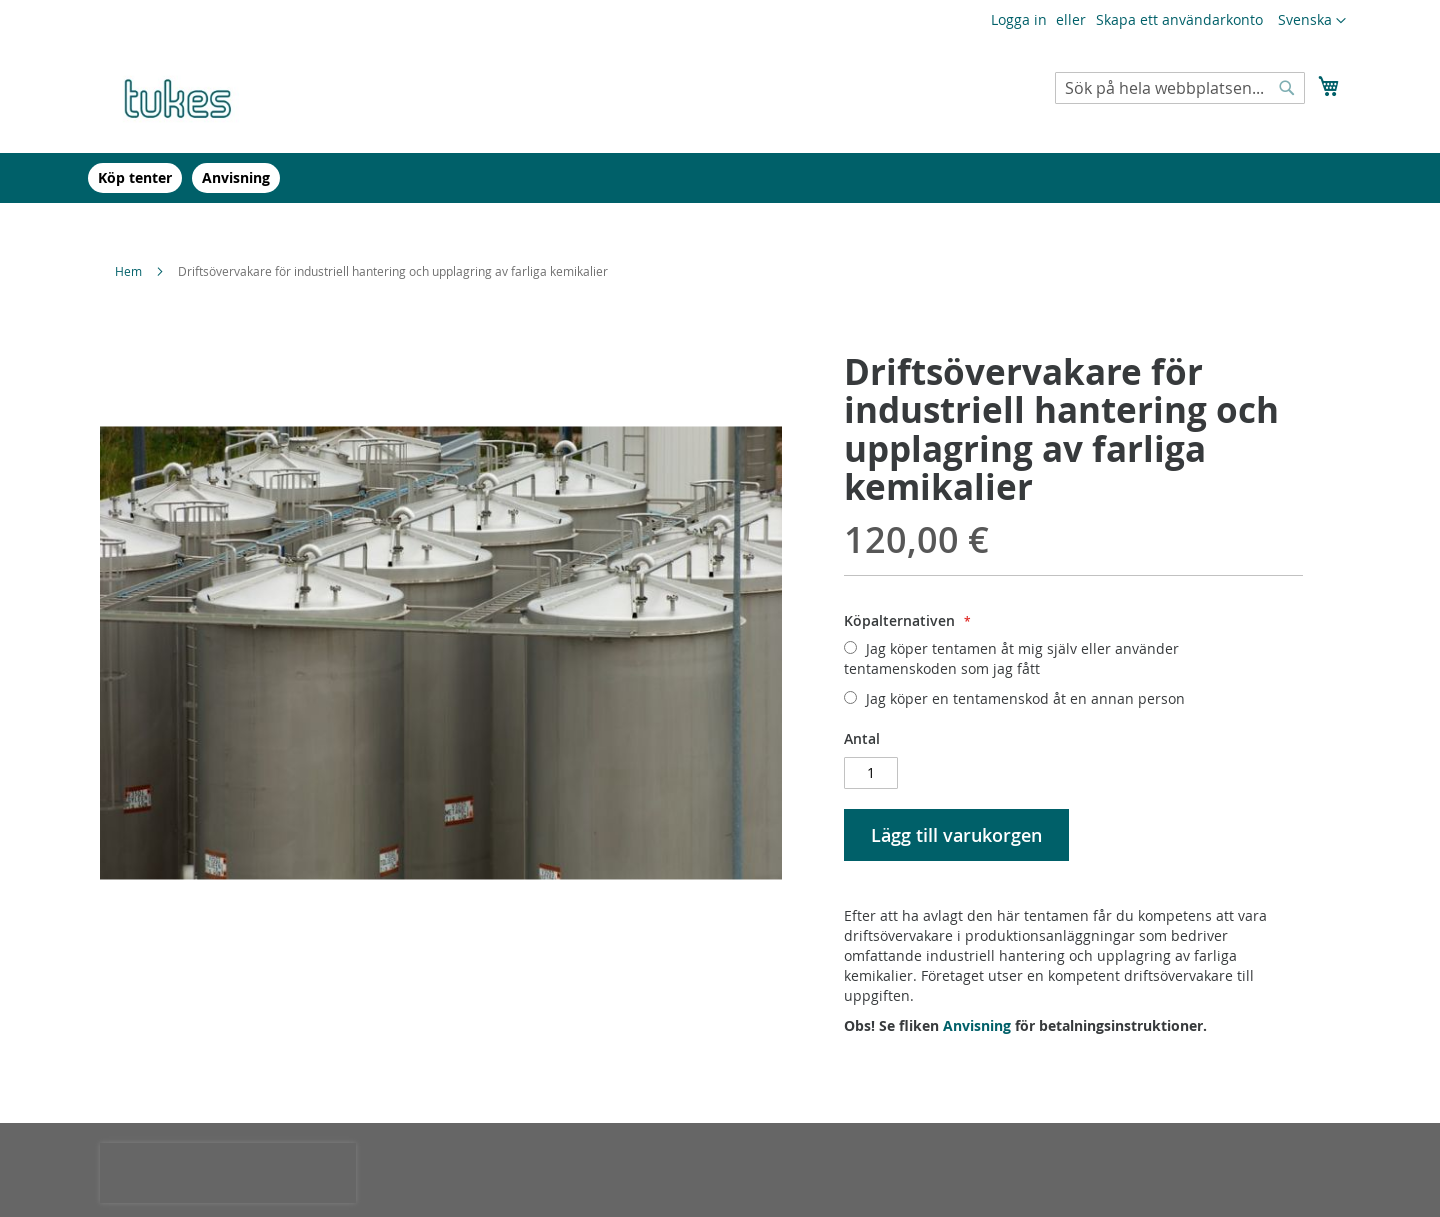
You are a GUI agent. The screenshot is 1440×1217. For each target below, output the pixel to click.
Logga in (1019, 19)
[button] (1312, 21)
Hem (128, 271)
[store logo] (185, 96)
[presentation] (228, 1173)
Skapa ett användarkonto (1179, 19)
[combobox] (1180, 88)
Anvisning (977, 1025)
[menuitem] (135, 178)
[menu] (720, 178)
